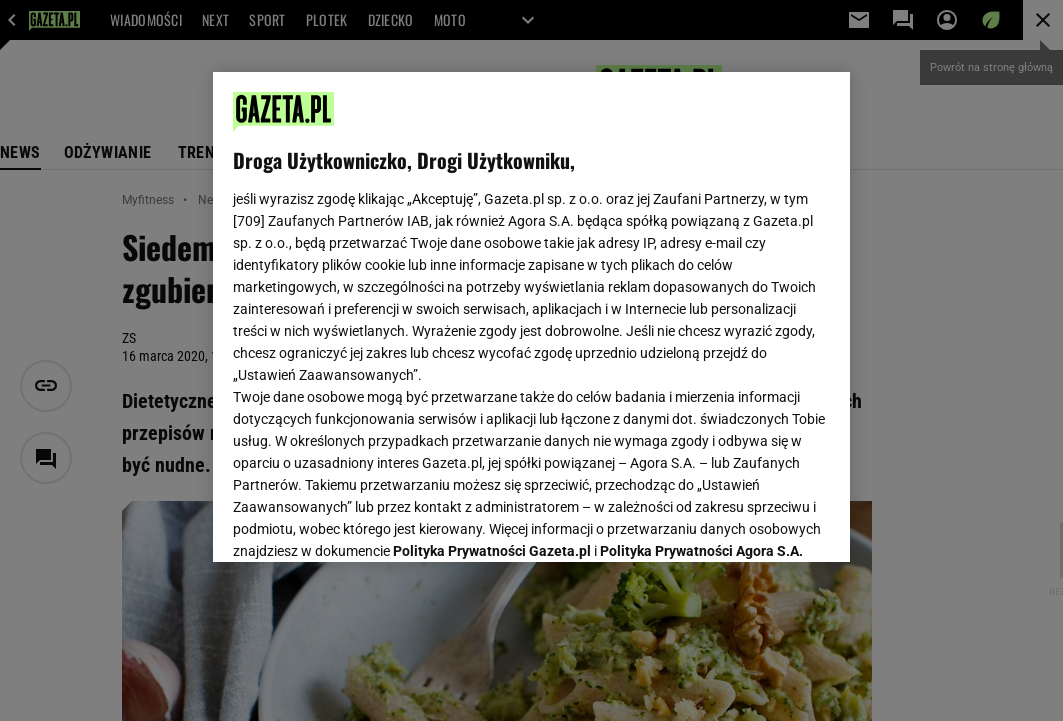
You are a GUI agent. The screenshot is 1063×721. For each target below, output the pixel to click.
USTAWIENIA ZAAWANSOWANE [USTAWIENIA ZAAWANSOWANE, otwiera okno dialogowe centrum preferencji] (363, 522)
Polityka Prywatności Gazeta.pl (492, 308)
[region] (532, 317)
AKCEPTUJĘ (762, 523)
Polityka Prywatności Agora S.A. (701, 308)
